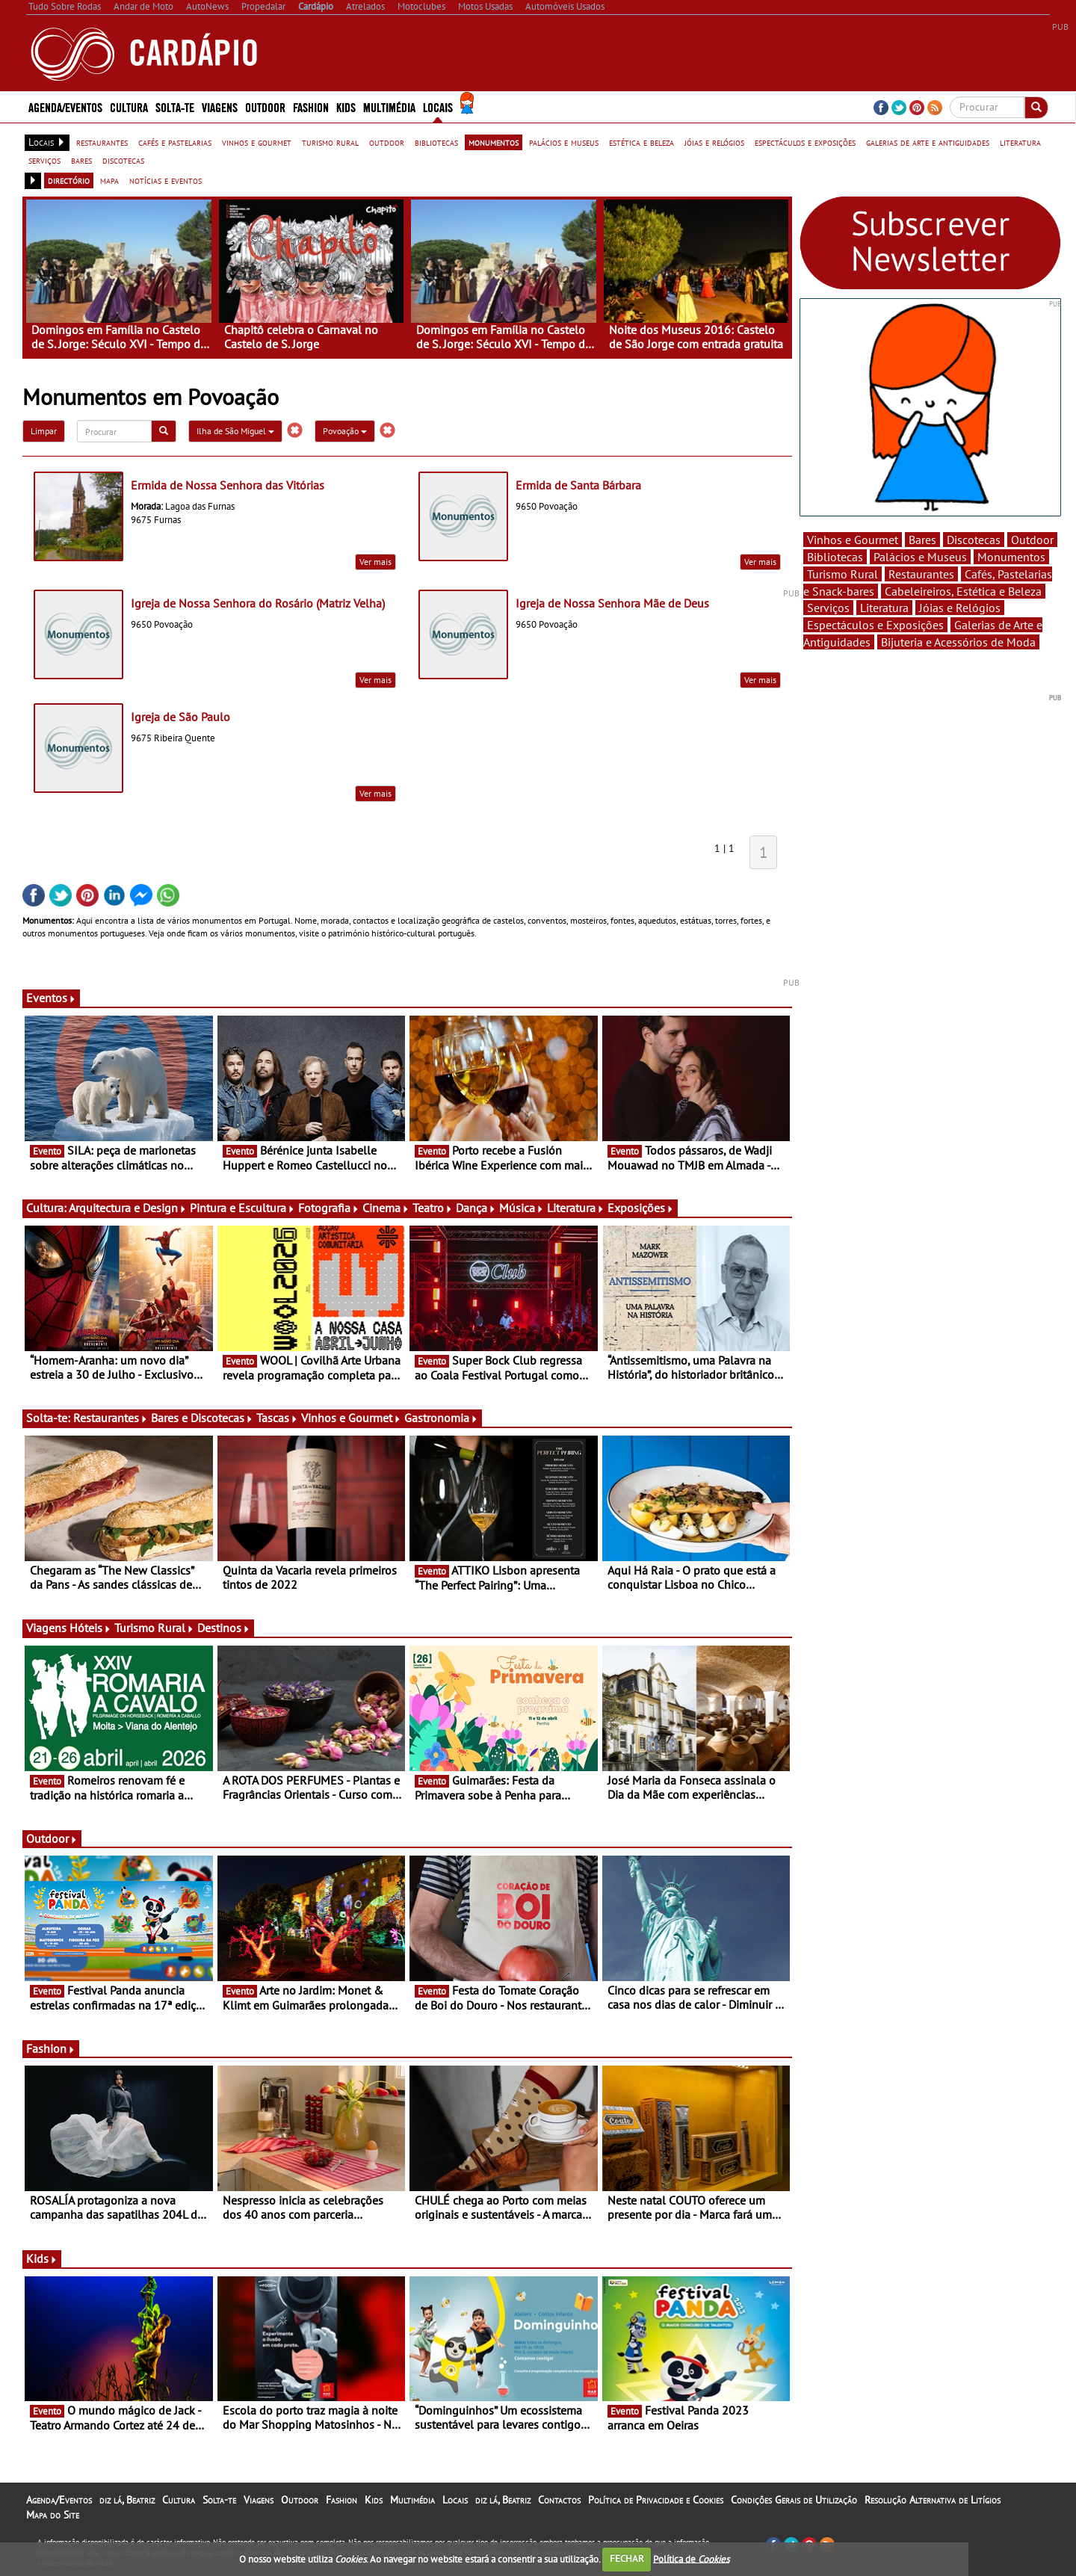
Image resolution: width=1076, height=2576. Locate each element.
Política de (691, 2558)
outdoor (386, 142)
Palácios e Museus (920, 556)
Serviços (828, 607)
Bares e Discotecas (202, 1417)
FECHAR (627, 2558)
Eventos (51, 997)
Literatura (576, 1207)
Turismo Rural (154, 1627)
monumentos (494, 142)
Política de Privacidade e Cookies (655, 2499)
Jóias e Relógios (960, 607)
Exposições (640, 1207)
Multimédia (389, 106)
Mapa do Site (52, 2514)
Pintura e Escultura (242, 1207)
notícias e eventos (165, 180)
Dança (476, 1207)
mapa (109, 180)
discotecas (123, 160)
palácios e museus (564, 142)
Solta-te (174, 106)
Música (521, 1207)
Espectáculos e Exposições (875, 624)
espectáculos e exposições (805, 142)
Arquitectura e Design (128, 1207)
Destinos (223, 1627)
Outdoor (265, 106)
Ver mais (375, 561)
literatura (1020, 142)
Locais (438, 106)
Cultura (129, 106)
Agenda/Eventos (65, 106)
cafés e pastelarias (174, 142)
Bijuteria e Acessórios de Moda (958, 641)
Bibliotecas (835, 556)
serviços (44, 160)
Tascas (277, 1417)
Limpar (44, 430)
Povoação (345, 430)
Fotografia (328, 1207)
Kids (346, 106)
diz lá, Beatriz (127, 2499)
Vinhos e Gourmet (351, 1417)
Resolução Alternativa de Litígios (933, 2499)
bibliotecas (436, 142)
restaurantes (102, 142)
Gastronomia (441, 1417)
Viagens (220, 106)
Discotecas (974, 539)
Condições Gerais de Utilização (794, 2499)
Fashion (311, 106)
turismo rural (330, 142)
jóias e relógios (714, 142)
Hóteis (90, 1627)
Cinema (385, 1207)
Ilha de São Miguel (235, 430)
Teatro (432, 1207)
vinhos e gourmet (256, 142)
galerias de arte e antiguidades (927, 142)
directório (69, 180)
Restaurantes (110, 1417)
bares (81, 160)
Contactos (559, 2499)
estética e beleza (641, 142)
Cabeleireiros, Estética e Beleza (963, 591)
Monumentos (1011, 556)
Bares (922, 539)
